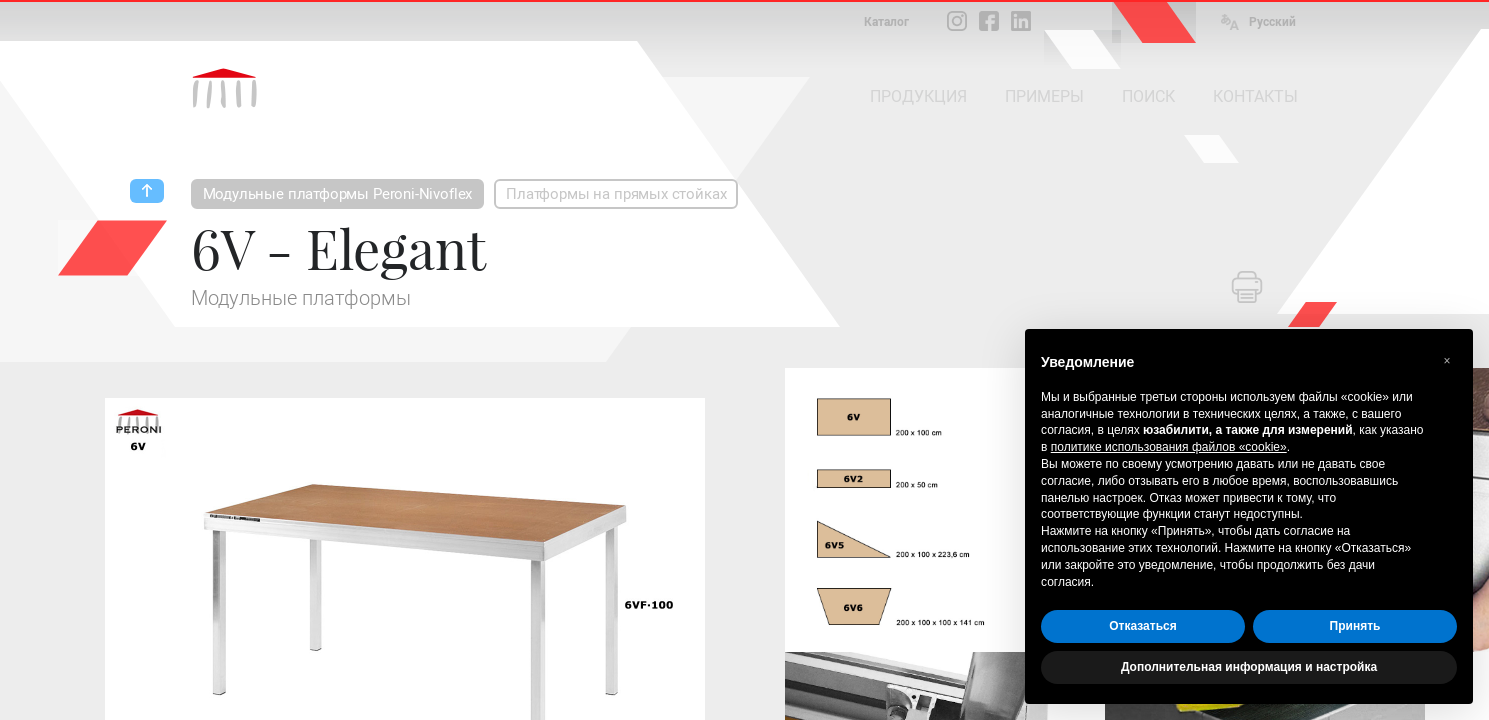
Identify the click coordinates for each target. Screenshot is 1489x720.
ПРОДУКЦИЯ (918, 96)
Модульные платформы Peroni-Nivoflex (338, 194)
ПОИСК (1148, 96)
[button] (1447, 361)
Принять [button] (1355, 626)
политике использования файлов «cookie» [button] (1169, 447)
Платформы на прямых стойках (616, 194)
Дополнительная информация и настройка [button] (1249, 667)
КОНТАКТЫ (1255, 96)
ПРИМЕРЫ (1044, 96)
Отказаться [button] (1142, 626)
